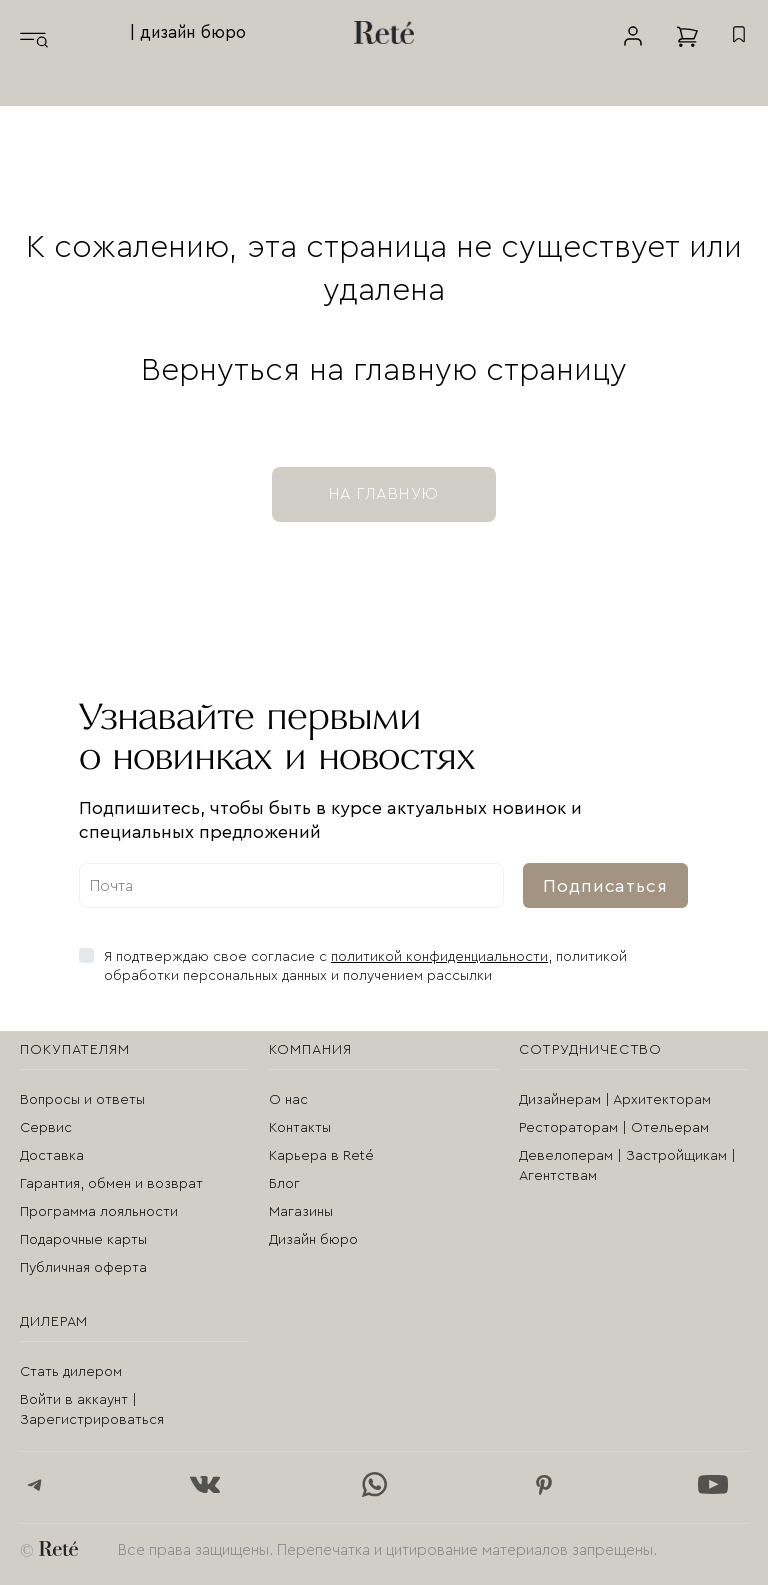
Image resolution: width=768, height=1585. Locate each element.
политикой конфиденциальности (439, 957)
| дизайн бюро (188, 32)
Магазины (301, 1212)
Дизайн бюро (313, 1240)
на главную (384, 494)
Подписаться (605, 886)
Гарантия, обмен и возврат (111, 1184)
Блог (284, 1184)
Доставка (52, 1156)
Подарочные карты (83, 1240)
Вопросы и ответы (82, 1100)
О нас (288, 1100)
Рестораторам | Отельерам (614, 1128)
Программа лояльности (99, 1212)
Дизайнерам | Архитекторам (615, 1100)
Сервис (46, 1128)
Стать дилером (71, 1372)
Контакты (300, 1128)
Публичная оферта (83, 1268)
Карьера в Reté (321, 1156)
